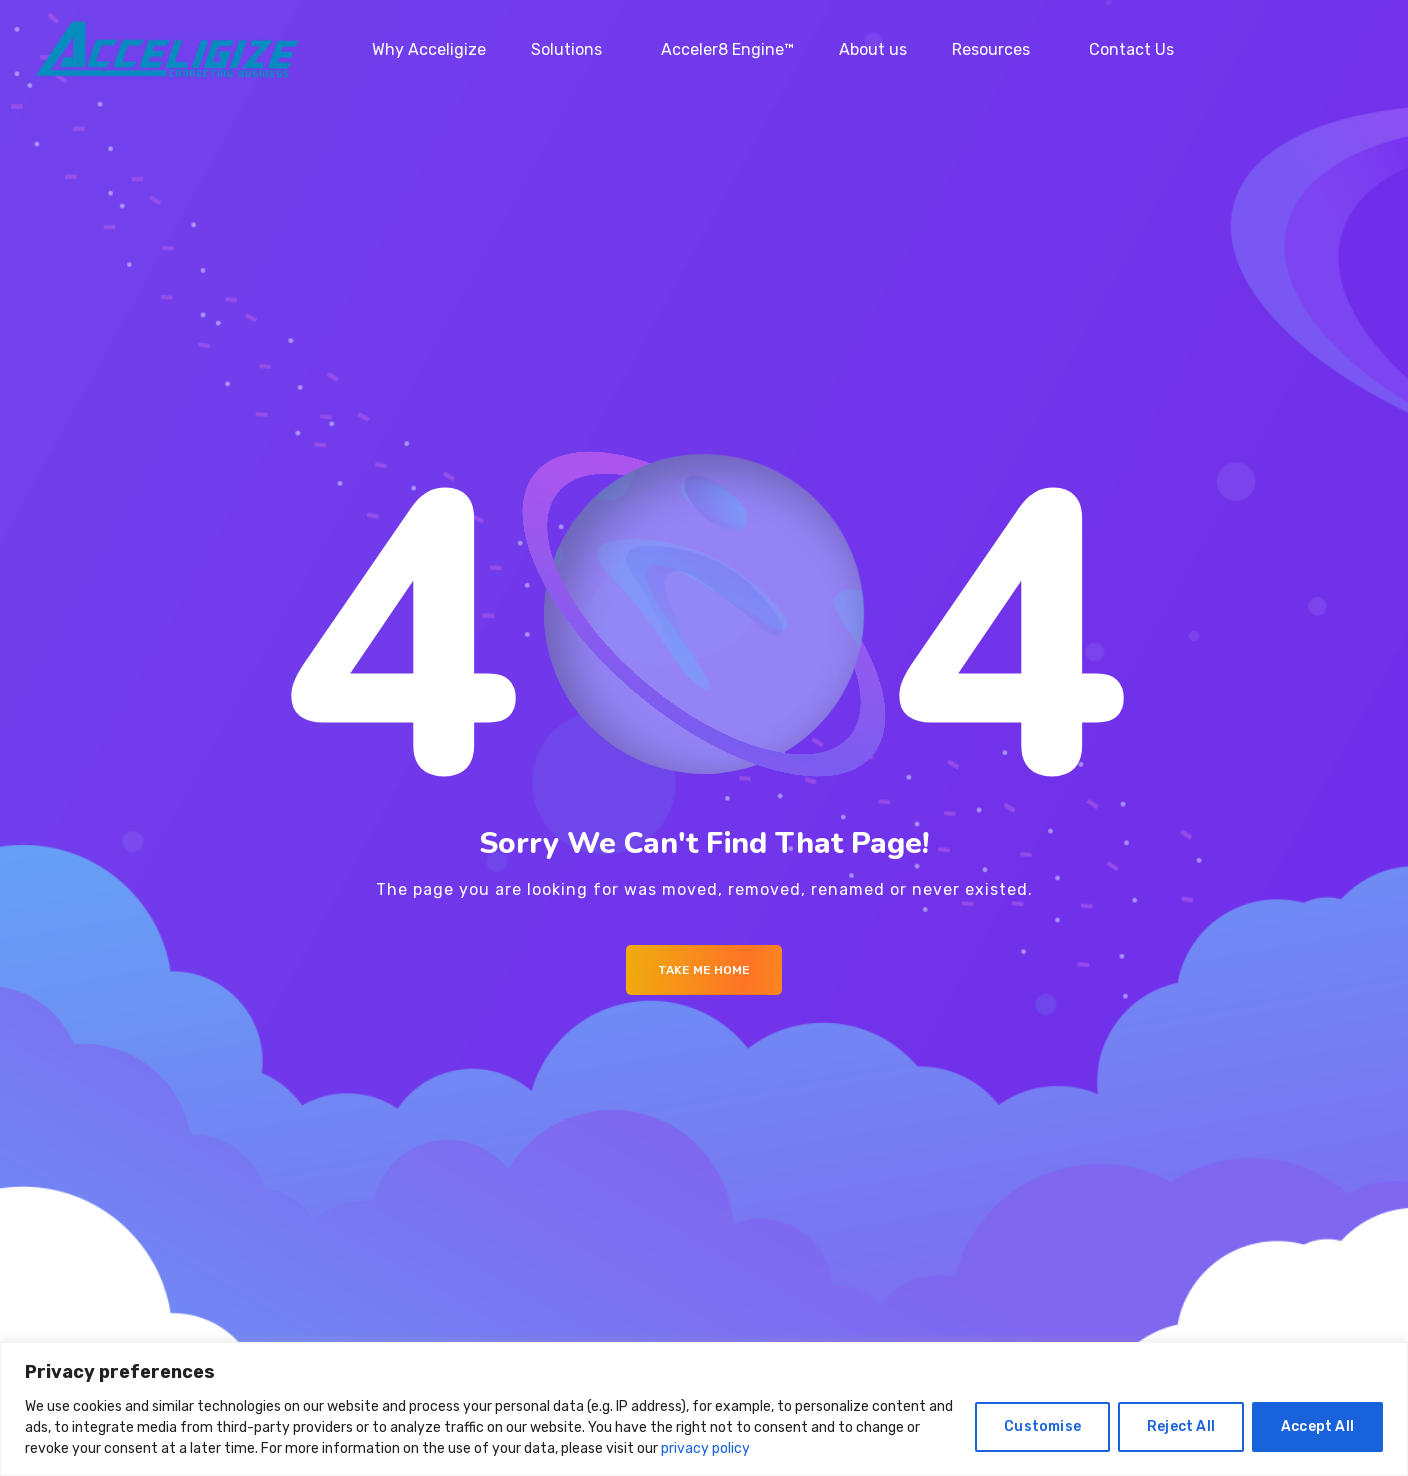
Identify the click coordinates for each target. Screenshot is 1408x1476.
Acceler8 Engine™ (727, 49)
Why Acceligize (429, 49)
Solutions (566, 49)
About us (873, 49)
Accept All (1317, 1426)
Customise (1042, 1426)
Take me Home (704, 970)
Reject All (1181, 1426)
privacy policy (705, 1448)
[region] (704, 1409)
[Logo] (167, 50)
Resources (991, 49)
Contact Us (1131, 49)
